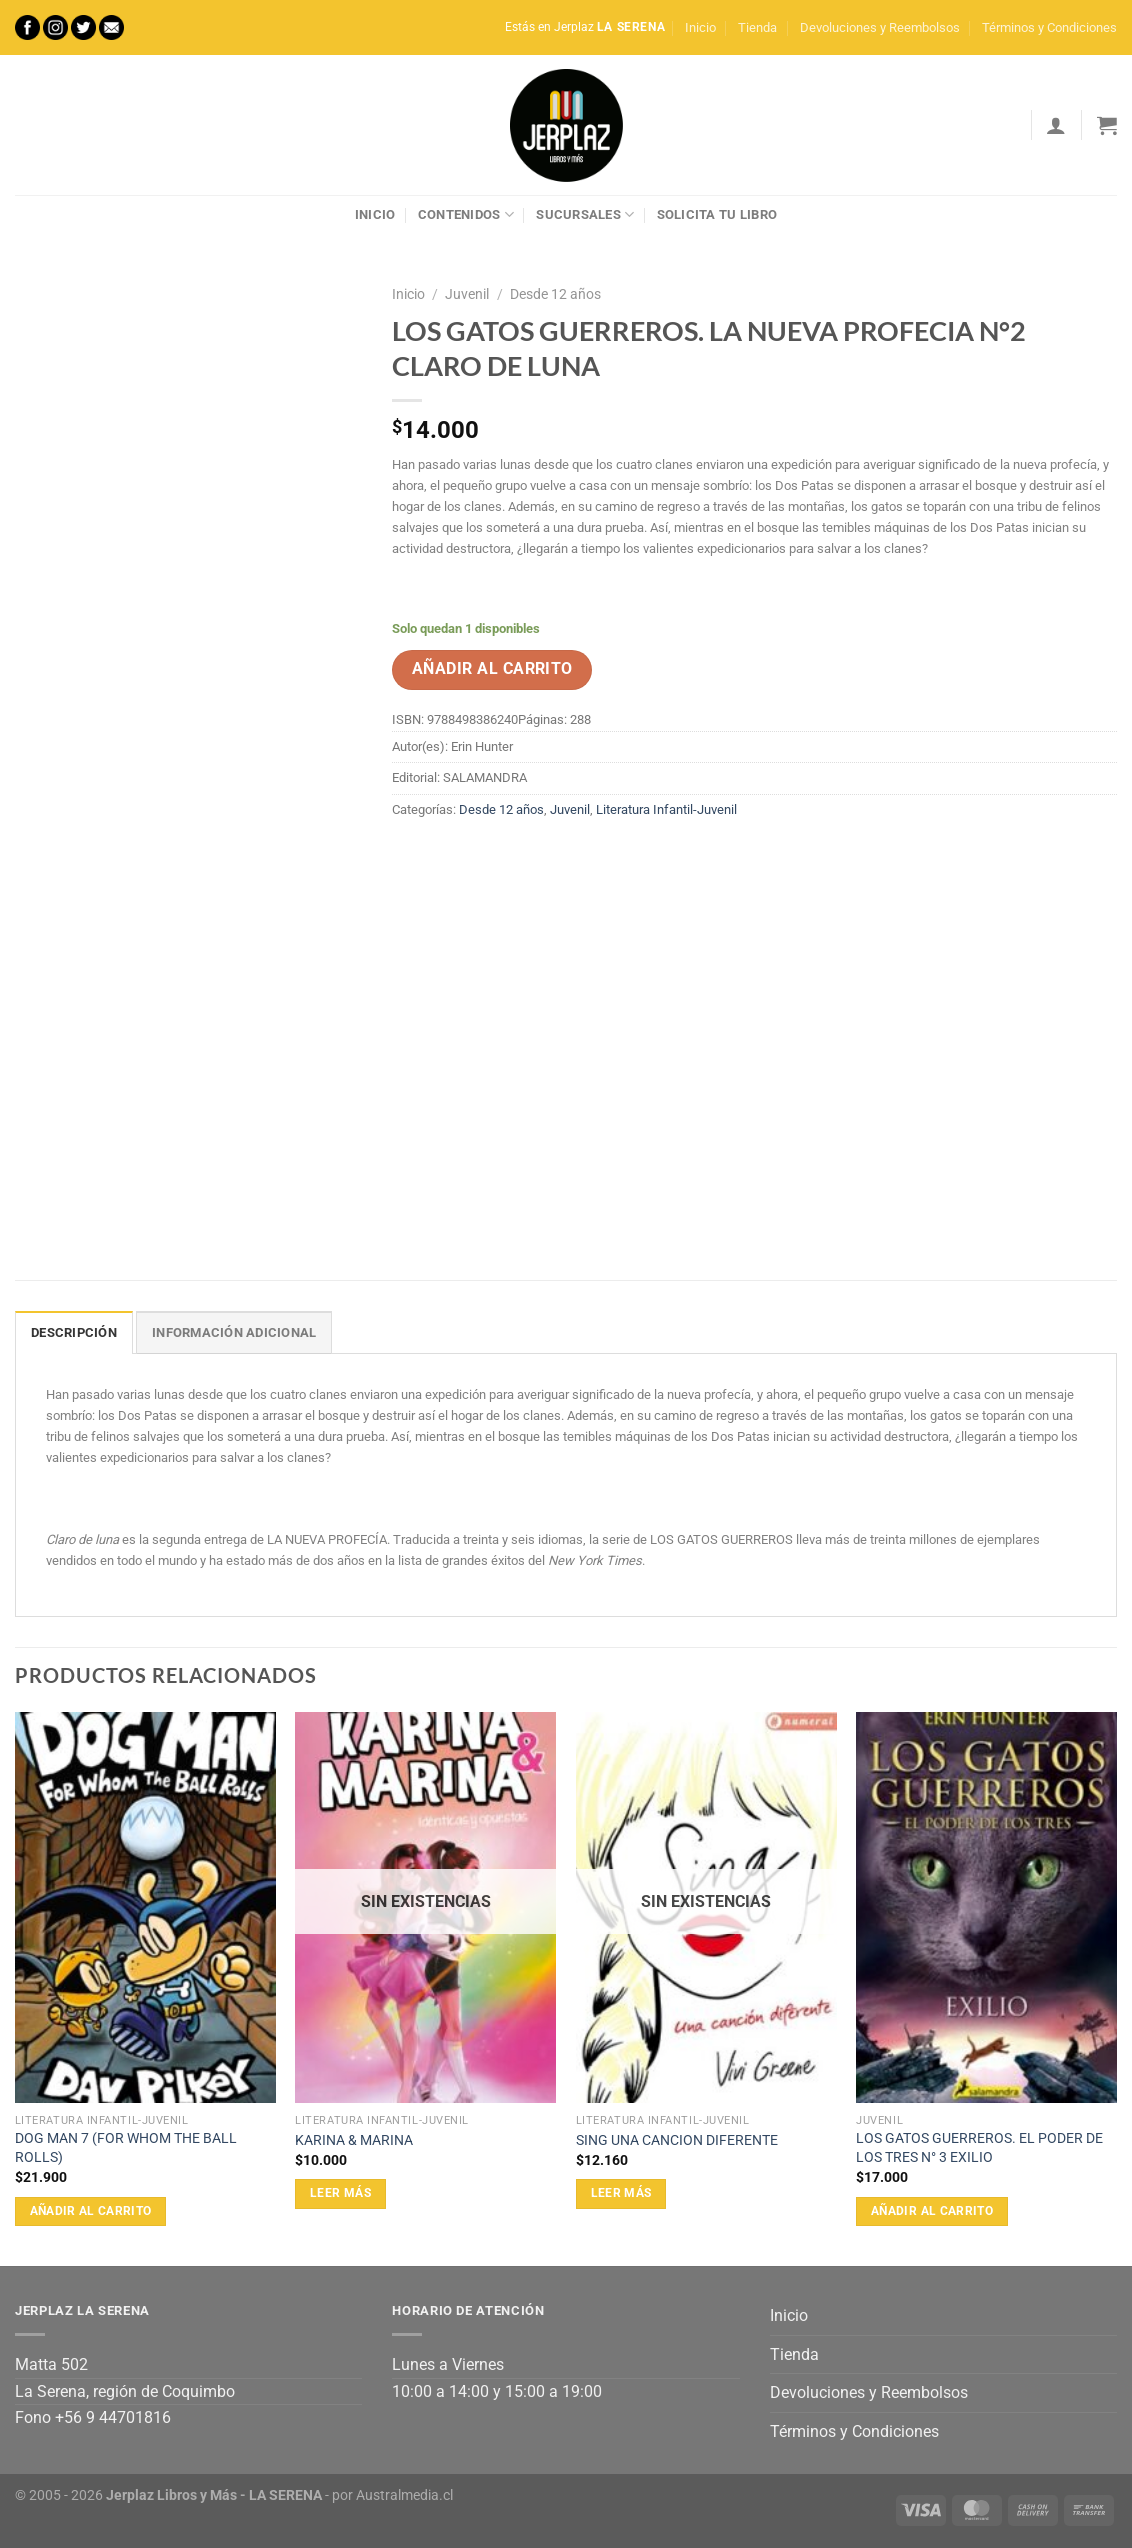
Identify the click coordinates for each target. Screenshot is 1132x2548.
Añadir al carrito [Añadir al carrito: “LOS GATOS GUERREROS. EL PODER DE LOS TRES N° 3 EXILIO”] (932, 2211)
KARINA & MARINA (354, 2140)
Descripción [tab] (74, 1332)
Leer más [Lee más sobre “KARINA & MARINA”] (340, 2193)
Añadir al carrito (492, 669)
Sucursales (585, 214)
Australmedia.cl (404, 2495)
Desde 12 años (555, 294)
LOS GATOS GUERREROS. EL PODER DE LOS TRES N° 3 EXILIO (979, 2148)
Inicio (700, 27)
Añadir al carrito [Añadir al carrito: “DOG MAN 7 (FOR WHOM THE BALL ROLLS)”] (91, 2211)
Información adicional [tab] (234, 1332)
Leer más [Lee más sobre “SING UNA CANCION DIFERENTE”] (621, 2193)
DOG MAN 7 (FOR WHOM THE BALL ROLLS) (126, 2148)
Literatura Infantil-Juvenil (666, 809)
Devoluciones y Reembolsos (880, 27)
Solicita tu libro (717, 214)
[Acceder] (1056, 125)
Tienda (757, 27)
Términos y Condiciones (1049, 27)
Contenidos (466, 214)
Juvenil (467, 294)
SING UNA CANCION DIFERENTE (677, 2140)
